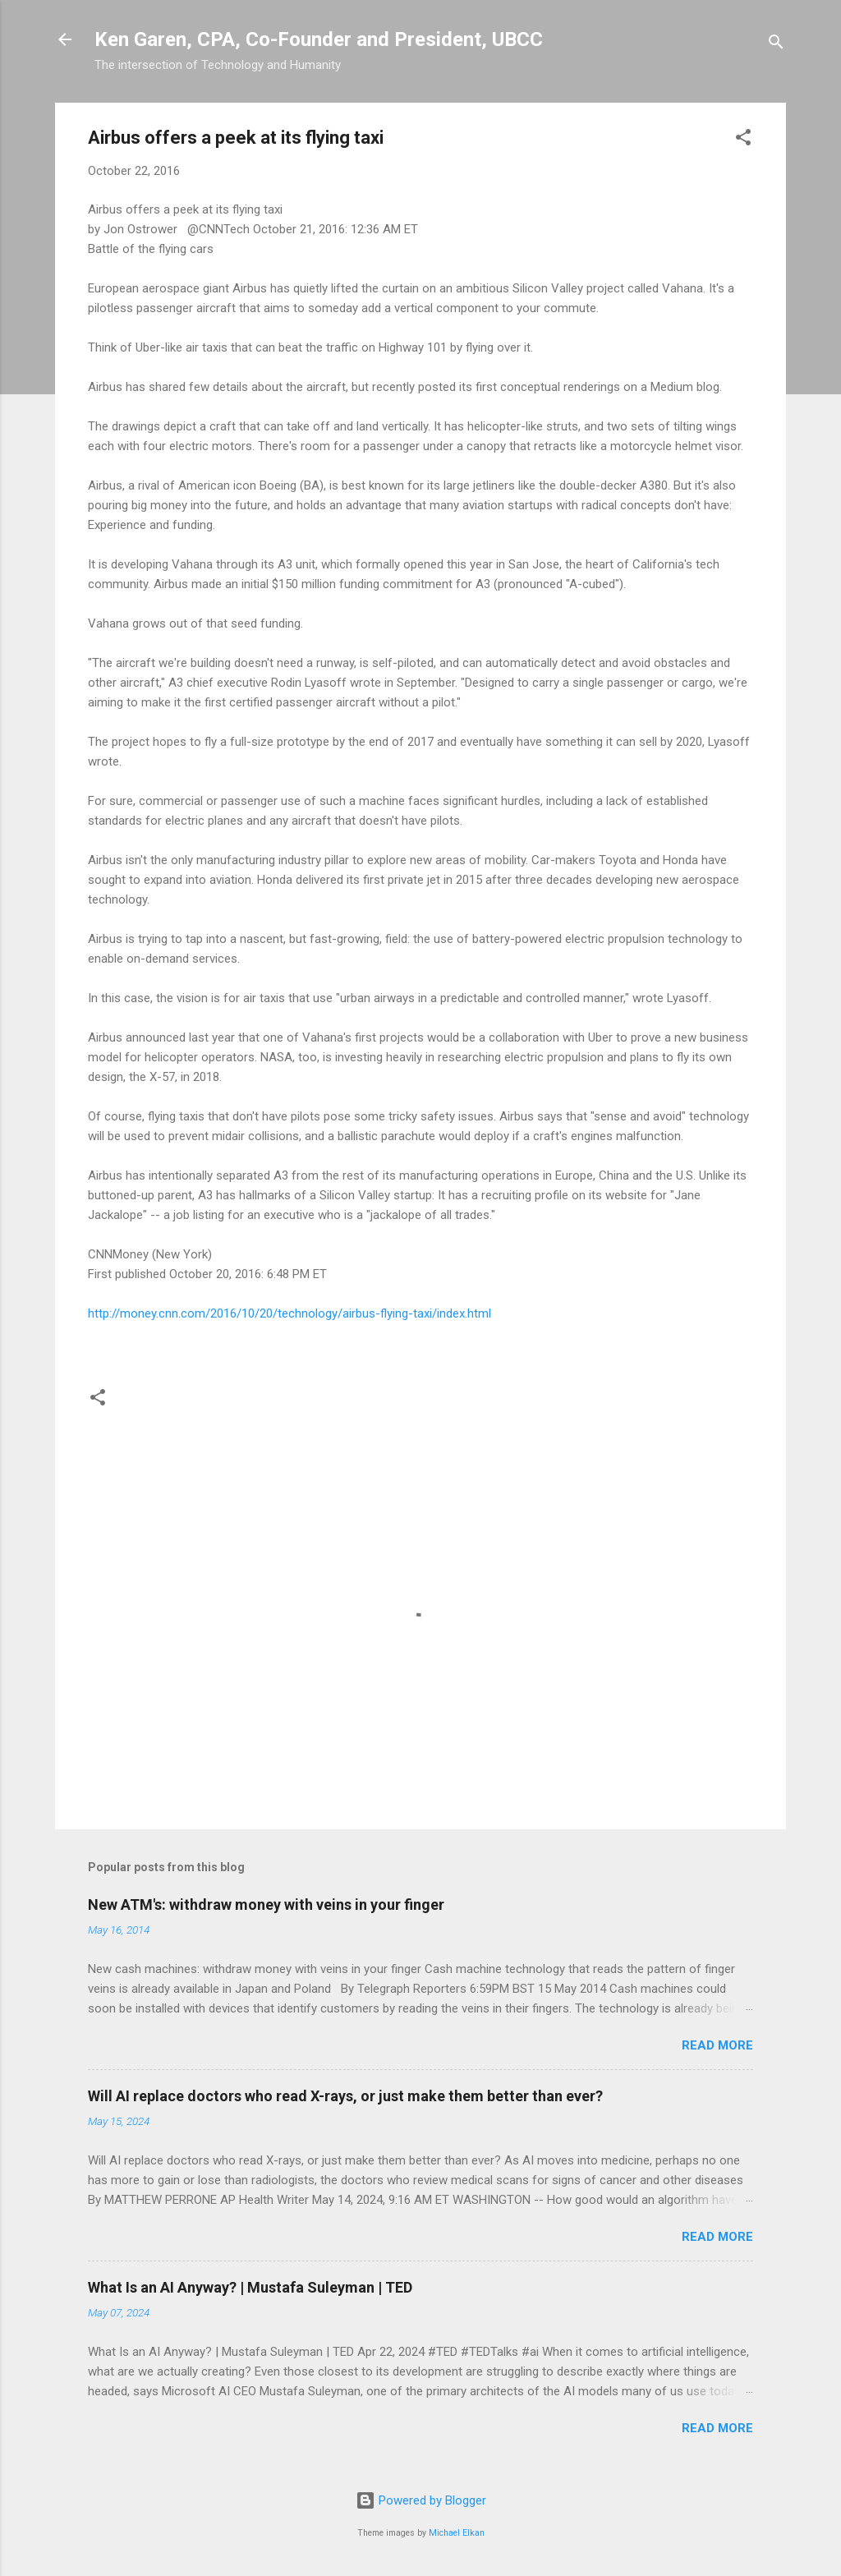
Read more (717, 2045)
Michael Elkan (457, 2533)
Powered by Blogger (421, 2500)
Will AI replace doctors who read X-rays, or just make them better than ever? (345, 2095)
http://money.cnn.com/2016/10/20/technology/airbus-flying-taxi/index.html (289, 1313)
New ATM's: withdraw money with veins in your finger (266, 1904)
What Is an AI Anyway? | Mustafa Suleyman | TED (250, 2287)
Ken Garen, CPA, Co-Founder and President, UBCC (318, 39)
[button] (743, 140)
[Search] (776, 45)
